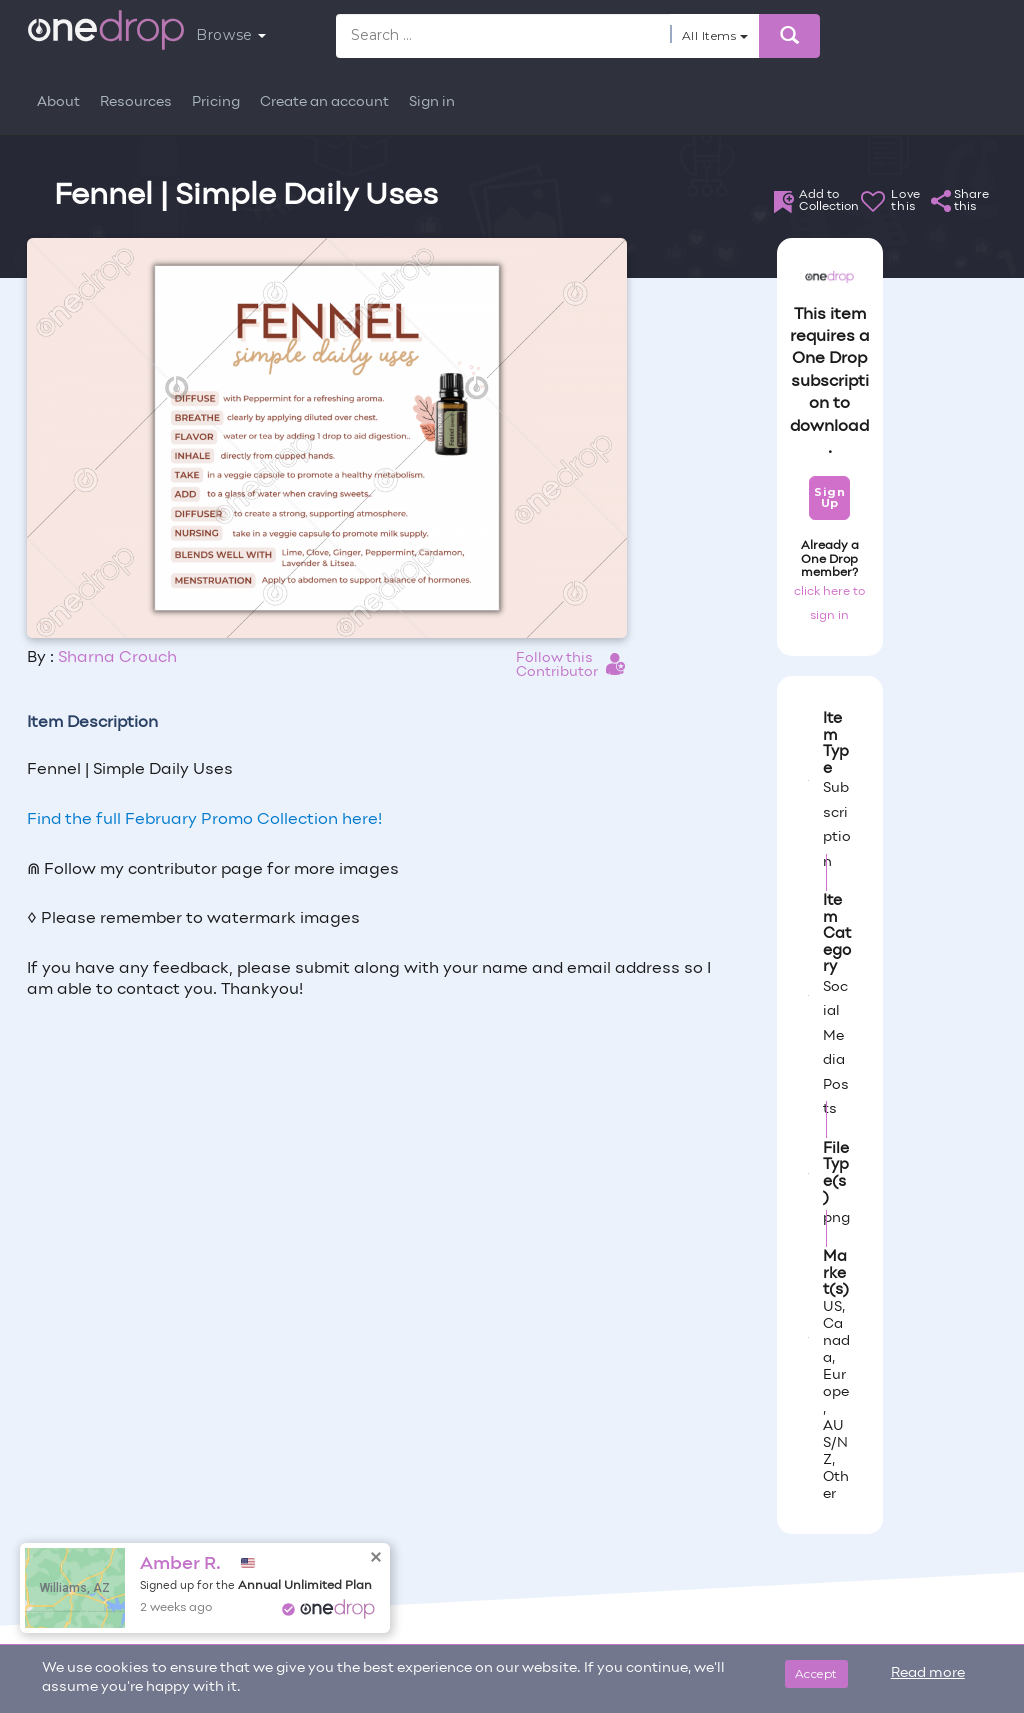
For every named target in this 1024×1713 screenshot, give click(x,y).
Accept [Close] (816, 1673)
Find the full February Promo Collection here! (204, 820)
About (58, 102)
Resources (136, 102)
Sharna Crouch (117, 658)
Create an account (324, 102)
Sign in (432, 102)
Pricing (216, 102)
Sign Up (829, 497)
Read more (928, 1673)
